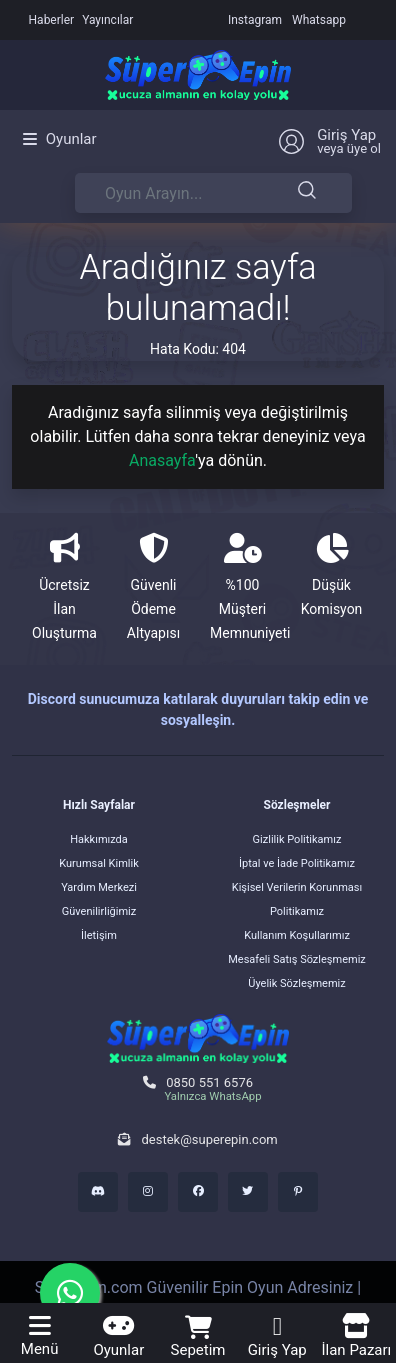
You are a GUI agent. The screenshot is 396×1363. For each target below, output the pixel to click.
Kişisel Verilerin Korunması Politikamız (297, 899)
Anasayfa (162, 460)
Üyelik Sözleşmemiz (296, 983)
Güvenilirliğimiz (99, 911)
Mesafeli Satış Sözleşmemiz (297, 959)
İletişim (99, 935)
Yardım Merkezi (99, 887)
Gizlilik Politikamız (297, 839)
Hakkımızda (99, 839)
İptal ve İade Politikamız (297, 863)
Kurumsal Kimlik (99, 863)
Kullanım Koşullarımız (297, 935)
